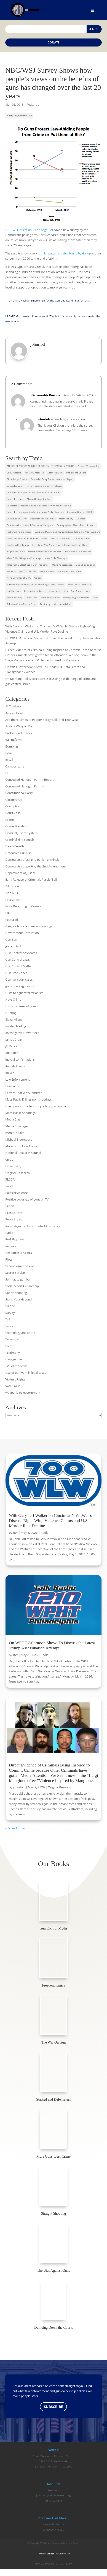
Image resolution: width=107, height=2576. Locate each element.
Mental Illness (47, 571)
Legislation (12, 1086)
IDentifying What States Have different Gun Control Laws (60, 545)
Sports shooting (16, 1293)
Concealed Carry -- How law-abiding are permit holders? (34, 485)
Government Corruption (22, 933)
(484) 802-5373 (53, 2500)
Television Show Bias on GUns (21, 604)
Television (12, 1339)
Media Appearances (62, 564)
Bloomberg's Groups (17, 479)
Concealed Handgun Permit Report (29, 779)
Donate (53, 42)
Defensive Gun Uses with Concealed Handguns (30, 525)
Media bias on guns (85, 564)
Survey (10, 1313)
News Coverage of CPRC (19, 577)
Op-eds (37, 577)
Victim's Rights (15, 1379)
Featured (33, 104)
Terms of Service (45, 2553)
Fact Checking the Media (19, 531)
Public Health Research (79, 584)
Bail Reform (13, 740)
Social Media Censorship (22, 1286)
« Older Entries (15, 1828)
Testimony (45, 604)
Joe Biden (11, 1053)
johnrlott (19, 1787)
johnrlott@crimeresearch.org (53, 2495)
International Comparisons (78, 551)
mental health (15, 1133)
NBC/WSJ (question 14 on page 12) (29, 230)
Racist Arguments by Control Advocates (32, 1226)
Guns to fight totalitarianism (24, 993)
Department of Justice (20, 873)
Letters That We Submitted (23, 1093)
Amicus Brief (14, 713)
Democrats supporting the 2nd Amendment (35, 866)
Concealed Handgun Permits (25, 786)
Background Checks (76, 472)
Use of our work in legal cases (25, 1373)
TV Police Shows (16, 1366)
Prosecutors (13, 1213)
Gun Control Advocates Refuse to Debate (27, 538)
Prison (9, 1206)
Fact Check (12, 900)
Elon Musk (12, 893)
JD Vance (11, 1046)
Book (8, 753)
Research (11, 1246)
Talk (8, 1319)
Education (12, 886)
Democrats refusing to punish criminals (32, 859)
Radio (9, 1233)
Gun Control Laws (17, 959)
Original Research (17, 1173)
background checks (18, 733)
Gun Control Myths (18, 966)
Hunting (10, 1013)
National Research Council (23, 1153)
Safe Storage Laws (80, 591)
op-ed (9, 1159)
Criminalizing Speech (19, 840)
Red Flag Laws (14, 591)
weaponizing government (22, 1392)
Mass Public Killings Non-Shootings (24, 558)
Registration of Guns (34, 591)
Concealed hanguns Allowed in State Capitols (29, 499)
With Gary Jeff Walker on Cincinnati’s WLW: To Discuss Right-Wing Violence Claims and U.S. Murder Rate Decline (50, 1520)
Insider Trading (15, 1026)
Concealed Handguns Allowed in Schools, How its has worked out (39, 505)
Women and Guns (62, 604)
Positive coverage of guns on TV (27, 1199)
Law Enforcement (17, 1079)
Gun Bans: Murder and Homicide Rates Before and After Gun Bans (67, 531)
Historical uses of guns (20, 1006)
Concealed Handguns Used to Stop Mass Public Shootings (35, 512)
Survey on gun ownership (19, 115)
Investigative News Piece (22, 1033)
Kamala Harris (15, 1066)
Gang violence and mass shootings (28, 926)
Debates (81, 518)
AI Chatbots (13, 706)
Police (9, 1186)
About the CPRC (55, 472)
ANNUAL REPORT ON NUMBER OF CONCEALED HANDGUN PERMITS (40, 466)
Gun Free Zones (16, 973)
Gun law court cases (19, 979)
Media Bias (12, 1119)
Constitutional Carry (16, 518)
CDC (8, 773)
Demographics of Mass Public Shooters (76, 525)
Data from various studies (43, 518)
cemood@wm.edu (53, 2529)
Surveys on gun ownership (76, 597)
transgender (13, 1359)
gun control (13, 946)
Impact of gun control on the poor (44, 551)
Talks (95, 597)
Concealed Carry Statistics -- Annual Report (52, 479)
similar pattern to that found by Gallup (64, 253)
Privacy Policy (63, 2553)
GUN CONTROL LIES (60, 538)
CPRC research (14, 472)
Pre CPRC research (34, 472)
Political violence (16, 1193)
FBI (7, 913)
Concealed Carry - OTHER (79, 512)
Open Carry (13, 1166)
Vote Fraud (12, 1386)
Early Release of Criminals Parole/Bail (31, 879)
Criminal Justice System (21, 833)
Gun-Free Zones (82, 538)
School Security (14, 597)
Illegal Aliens (13, 1019)
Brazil (9, 760)
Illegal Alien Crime (16, 551)
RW (15, 1533)
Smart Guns (31, 597)
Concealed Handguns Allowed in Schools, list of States (33, 492)
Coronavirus (13, 800)
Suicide (10, 1306)
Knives (9, 1073)
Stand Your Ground (50, 597)
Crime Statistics (16, 826)
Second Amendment (19, 1266)
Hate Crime (13, 999)
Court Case (13, 813)
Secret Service (15, 1273)
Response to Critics (18, 1253)
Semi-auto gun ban (18, 1279)
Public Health (14, 1219)
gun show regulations (20, 986)
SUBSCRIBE (53, 2406)
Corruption (12, 806)
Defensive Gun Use (18, 853)
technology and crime (20, 1333)
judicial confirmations (20, 1059)
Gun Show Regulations (18, 545)
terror (9, 1346)
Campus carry (15, 766)
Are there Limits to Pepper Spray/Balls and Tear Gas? (41, 720)
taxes (9, 1326)
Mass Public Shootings (56, 558)
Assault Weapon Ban (19, 726)
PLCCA (10, 1179)
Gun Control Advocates (21, 953)
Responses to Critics (58, 591)
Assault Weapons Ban (88, 466)
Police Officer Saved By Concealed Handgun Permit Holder (36, 584)
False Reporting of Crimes (23, 906)
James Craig (13, 1039)
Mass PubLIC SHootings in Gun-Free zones (28, 564)
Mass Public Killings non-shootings (28, 1099)
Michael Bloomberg (18, 1139)
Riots (8, 1259)
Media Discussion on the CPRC (22, 571)
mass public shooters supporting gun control (35, 1106)
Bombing (11, 746)
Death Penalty (66, 518)
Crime (9, 820)
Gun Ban (11, 939)
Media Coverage (16, 1126)
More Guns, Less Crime (69, 571)
